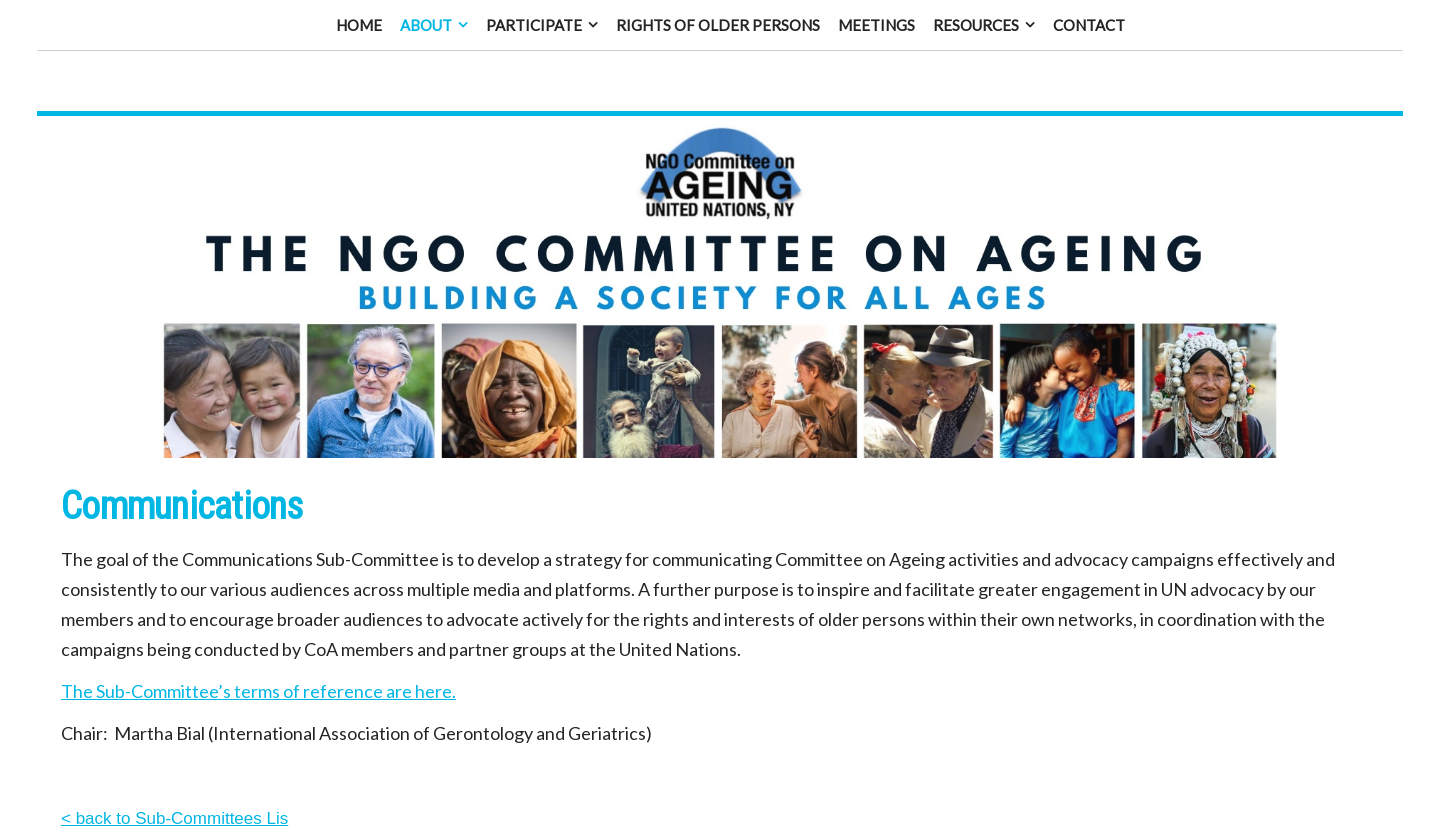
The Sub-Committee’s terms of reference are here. (258, 669)
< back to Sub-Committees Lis (174, 796)
